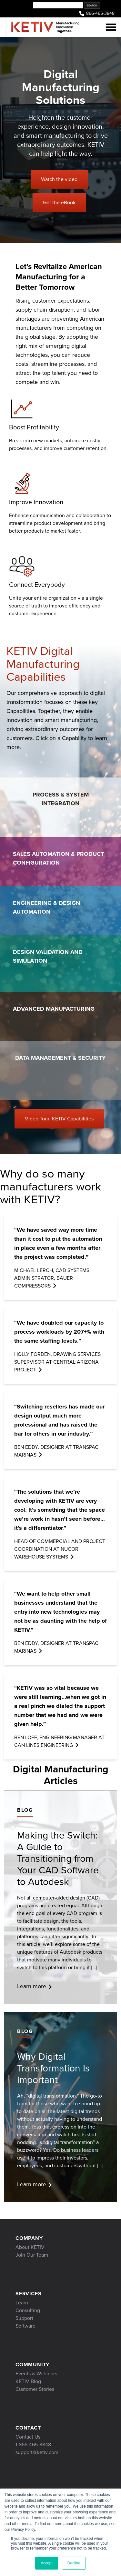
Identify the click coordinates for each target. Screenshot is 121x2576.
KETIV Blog (28, 2381)
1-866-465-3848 (33, 2444)
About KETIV (30, 2247)
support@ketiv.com (36, 2452)
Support (24, 2318)
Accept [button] (47, 2563)
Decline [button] (73, 2563)
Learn (21, 2302)
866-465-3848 (96, 13)
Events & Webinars (36, 2373)
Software (25, 2326)
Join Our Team (31, 2255)
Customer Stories (34, 2389)
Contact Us (27, 2437)
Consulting (27, 2310)
